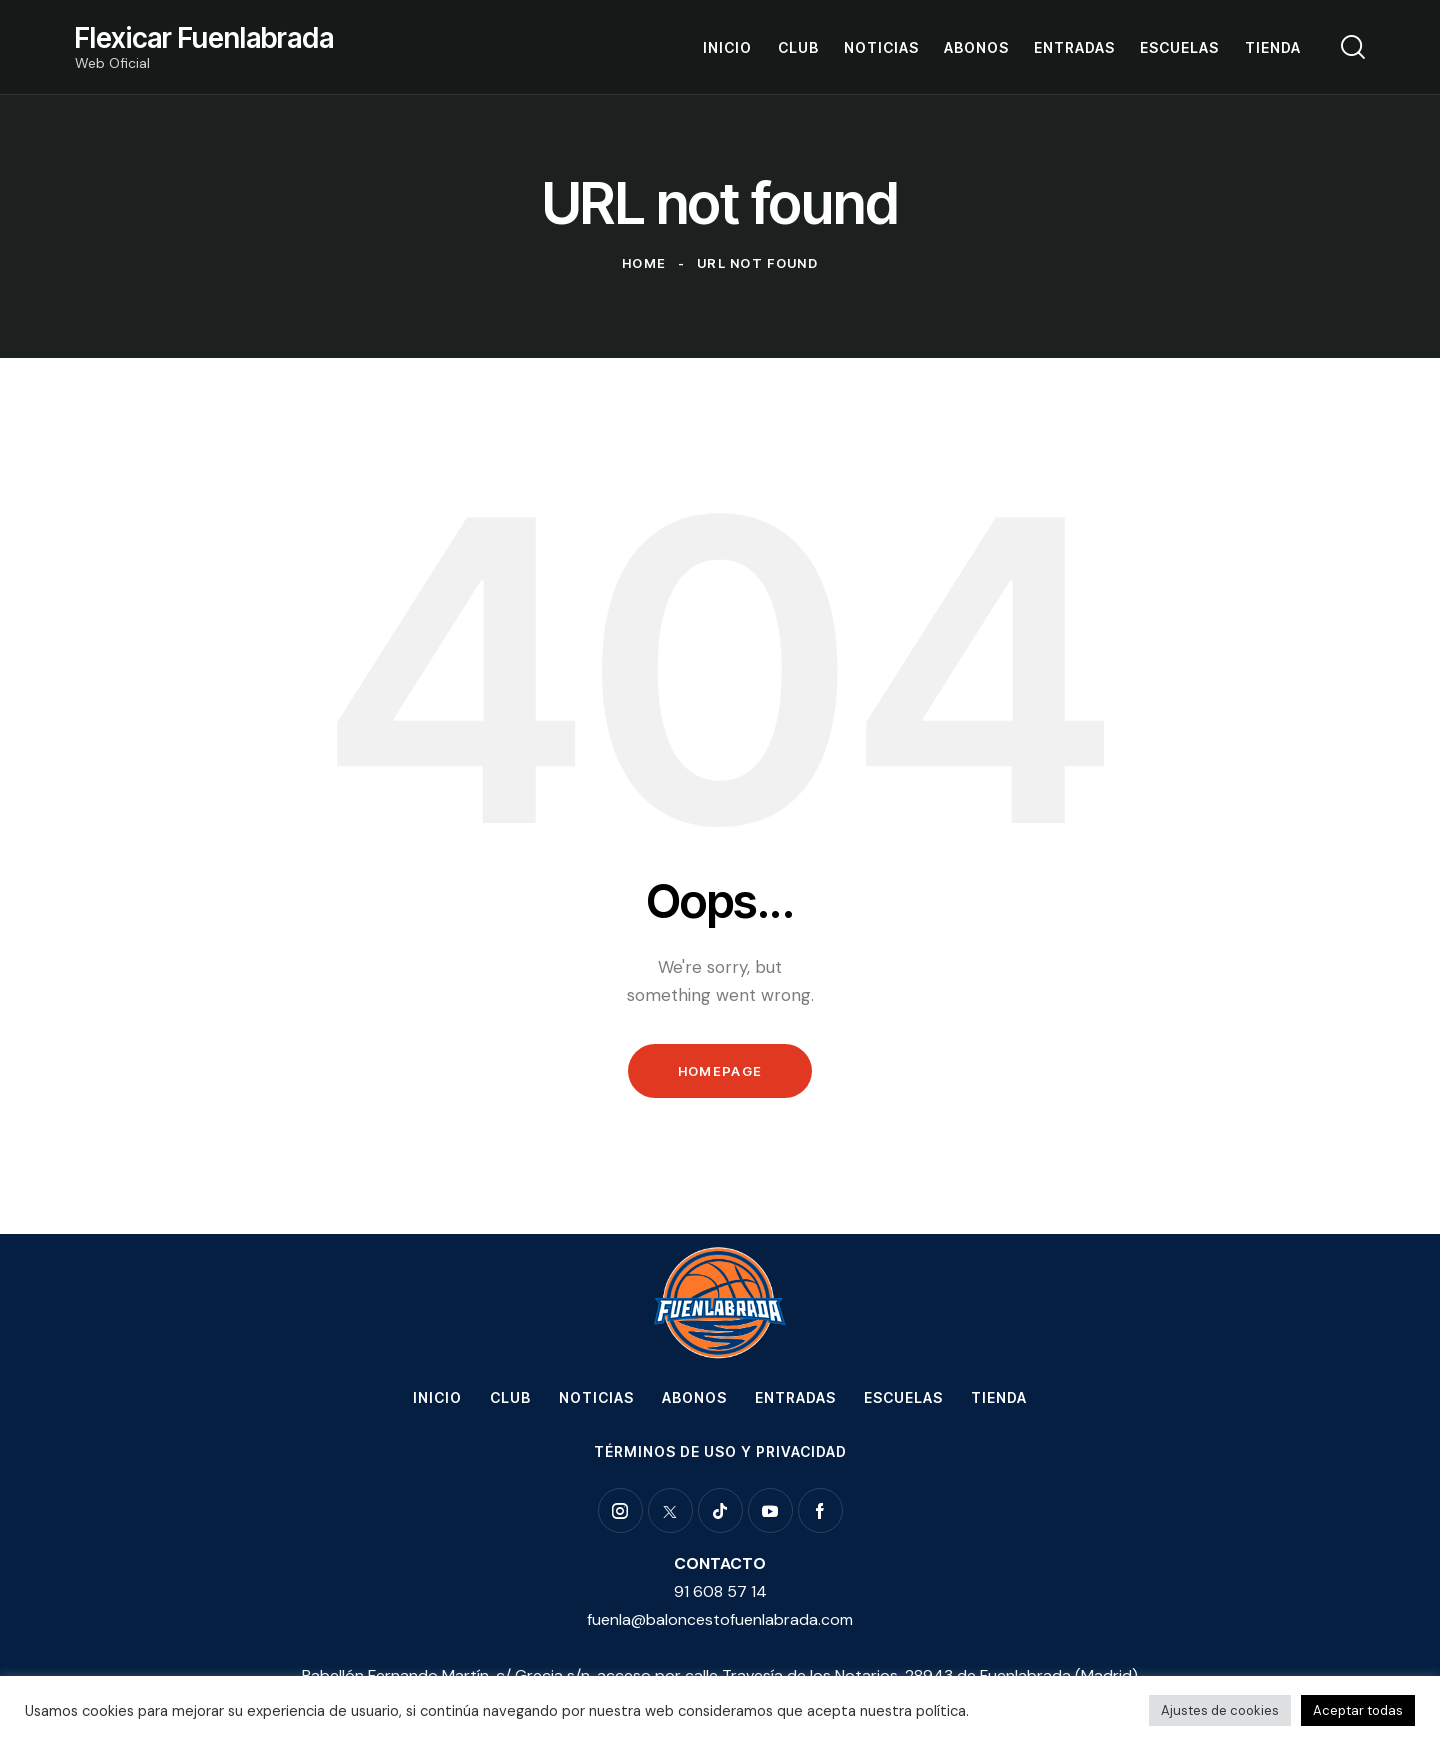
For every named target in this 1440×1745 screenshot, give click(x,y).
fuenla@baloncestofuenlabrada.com (720, 1619)
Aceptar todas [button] (1358, 1710)
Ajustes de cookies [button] (1220, 1710)
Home (644, 263)
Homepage (720, 1071)
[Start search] (1353, 47)
